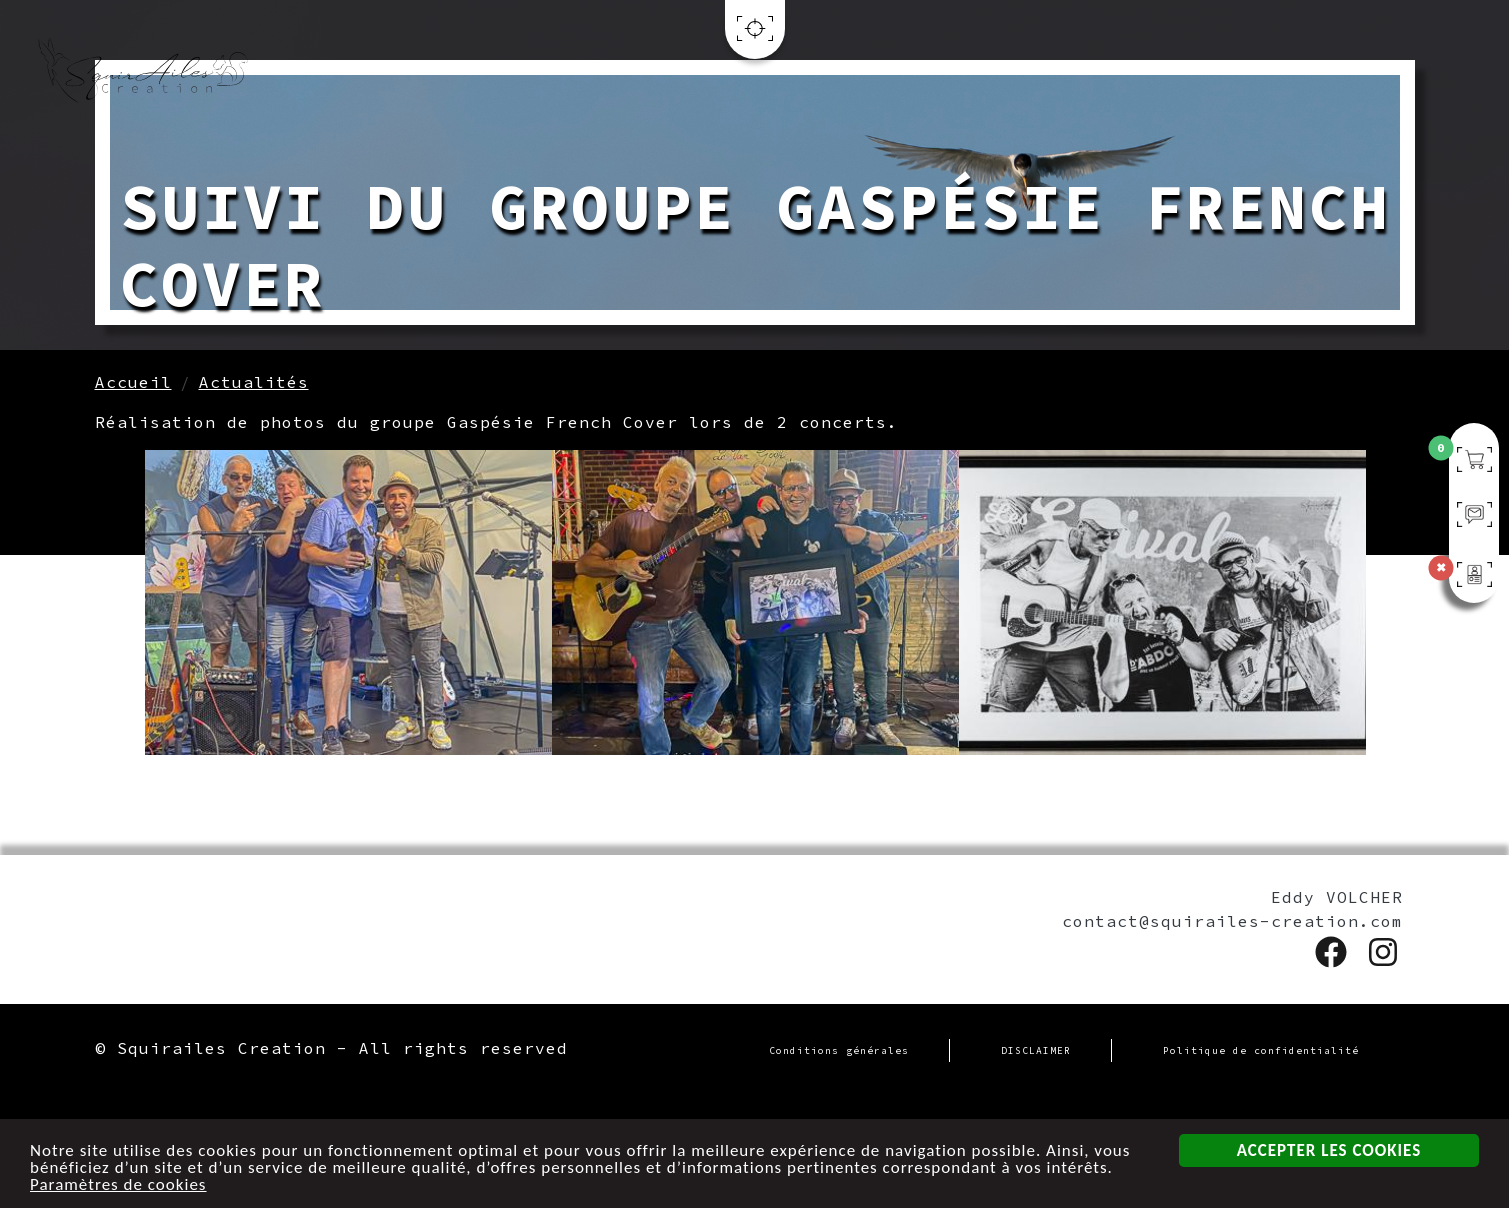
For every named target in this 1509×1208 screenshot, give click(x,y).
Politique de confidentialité (1261, 1051)
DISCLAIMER (1036, 1051)
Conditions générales (839, 1051)
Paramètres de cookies (118, 1184)
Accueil (133, 382)
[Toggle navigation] (755, 36)
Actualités (254, 382)
